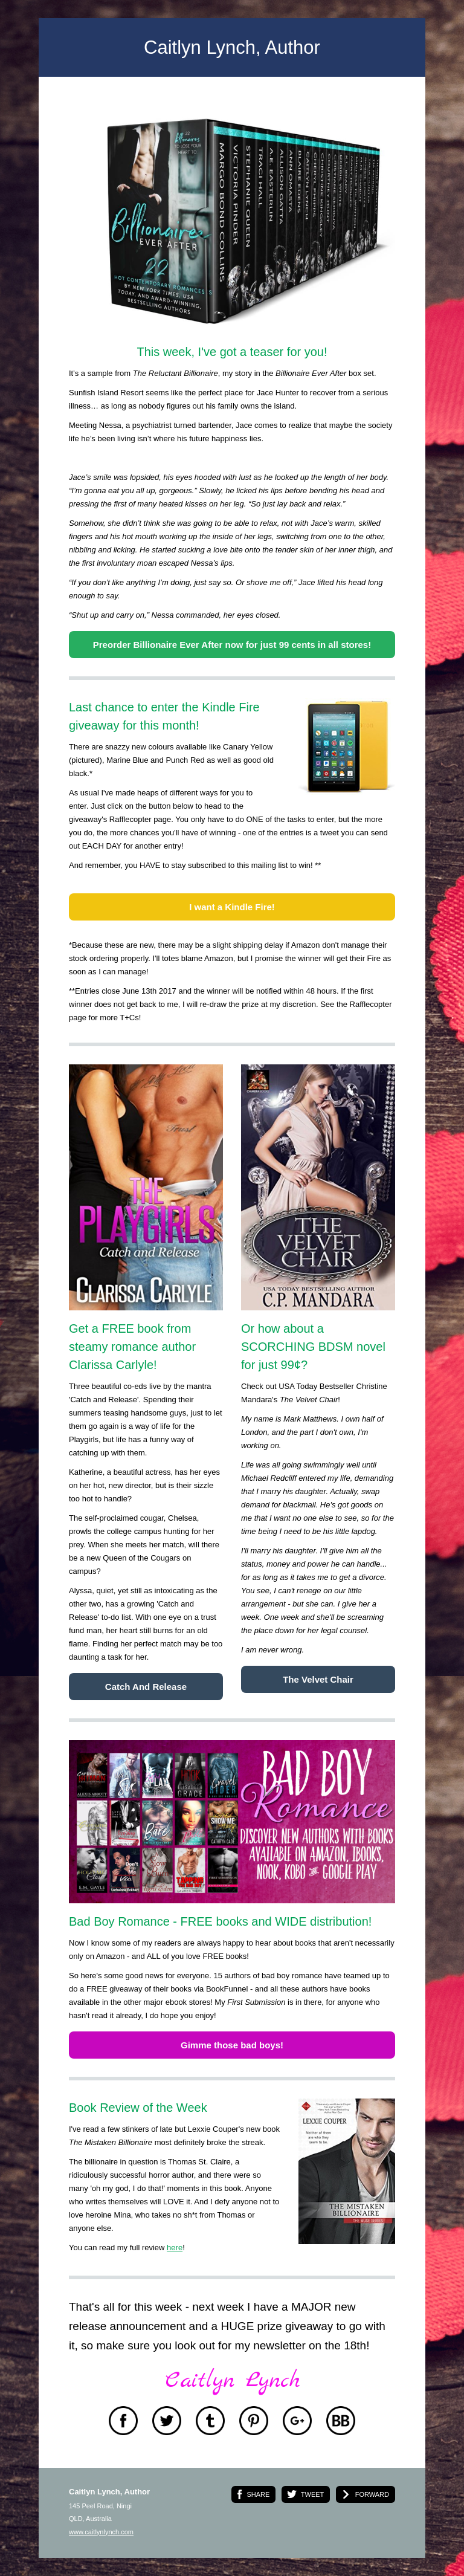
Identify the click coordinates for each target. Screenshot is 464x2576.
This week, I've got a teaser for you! (232, 351)
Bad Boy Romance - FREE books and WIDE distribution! (220, 1921)
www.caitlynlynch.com (101, 2532)
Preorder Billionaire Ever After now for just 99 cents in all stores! (232, 644)
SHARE (257, 2494)
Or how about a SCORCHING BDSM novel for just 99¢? (313, 1346)
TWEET (312, 2494)
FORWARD (372, 2494)
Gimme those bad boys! (232, 2045)
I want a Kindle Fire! (232, 907)
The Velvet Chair (318, 1679)
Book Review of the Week (138, 2107)
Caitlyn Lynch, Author (232, 47)
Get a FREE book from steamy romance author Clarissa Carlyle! (132, 1346)
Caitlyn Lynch (232, 2381)
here (174, 2247)
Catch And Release (146, 1686)
